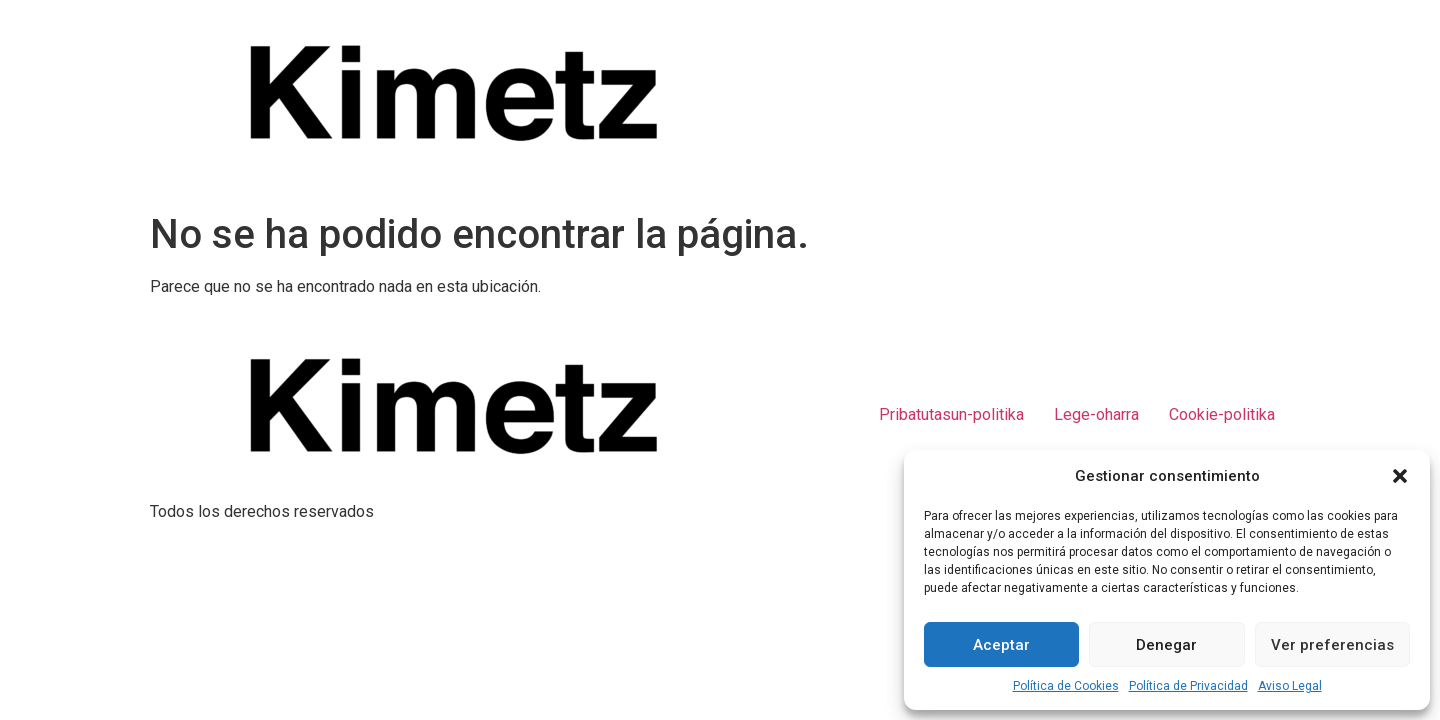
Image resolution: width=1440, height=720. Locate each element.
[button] (1400, 476)
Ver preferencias (1332, 645)
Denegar (1166, 645)
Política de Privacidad (1188, 686)
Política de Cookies (1066, 686)
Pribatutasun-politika (951, 414)
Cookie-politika (1222, 414)
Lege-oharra (1096, 414)
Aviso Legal (1290, 686)
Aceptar (1001, 645)
